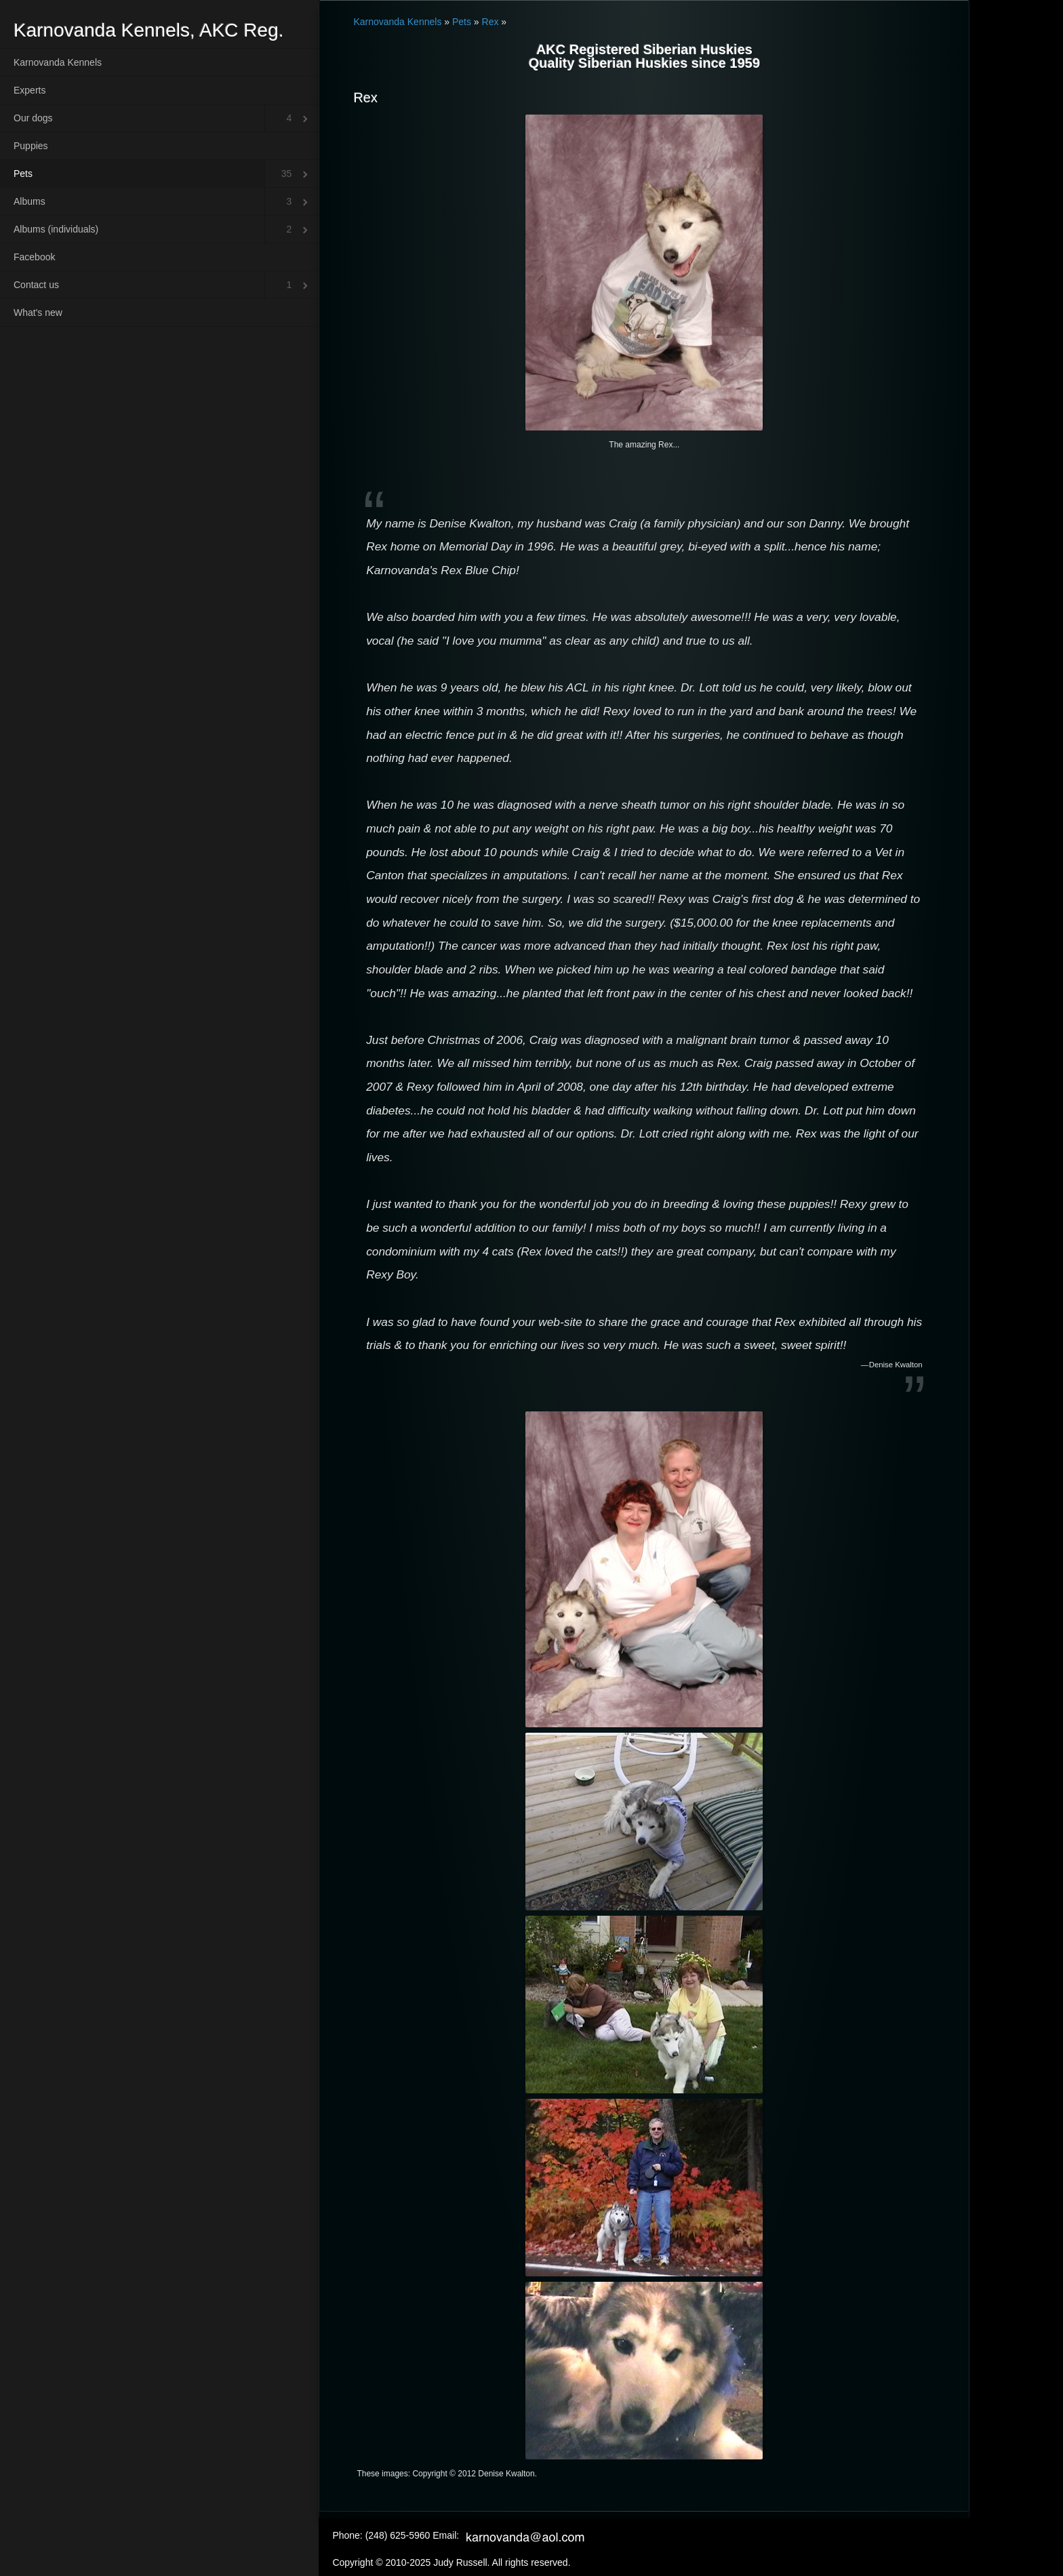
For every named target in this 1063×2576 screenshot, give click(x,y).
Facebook (34, 256)
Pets (23, 173)
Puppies (31, 145)
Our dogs (33, 118)
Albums (29, 201)
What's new (38, 312)
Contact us (36, 284)
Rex (490, 21)
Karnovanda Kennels (58, 62)
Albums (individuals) (56, 229)
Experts (29, 90)
